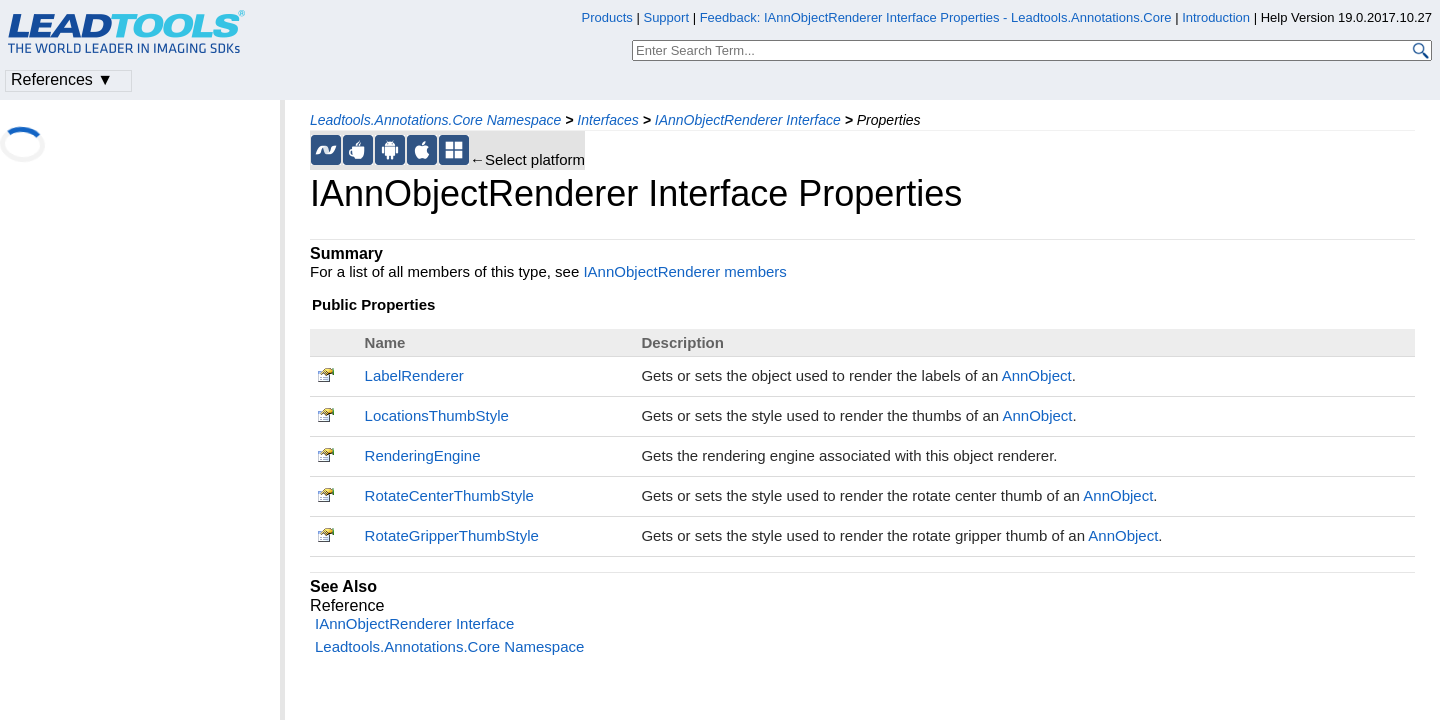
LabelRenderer (414, 375)
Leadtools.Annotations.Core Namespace (435, 120)
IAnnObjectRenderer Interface (748, 120)
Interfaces (607, 120)
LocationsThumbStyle (437, 415)
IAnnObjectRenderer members (684, 271)
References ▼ (62, 79)
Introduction (1216, 17)
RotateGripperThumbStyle (452, 535)
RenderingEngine (423, 455)
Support (666, 17)
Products (607, 17)
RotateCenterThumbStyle (449, 495)
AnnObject (1037, 375)
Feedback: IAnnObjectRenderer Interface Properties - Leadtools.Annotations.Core (938, 17)
